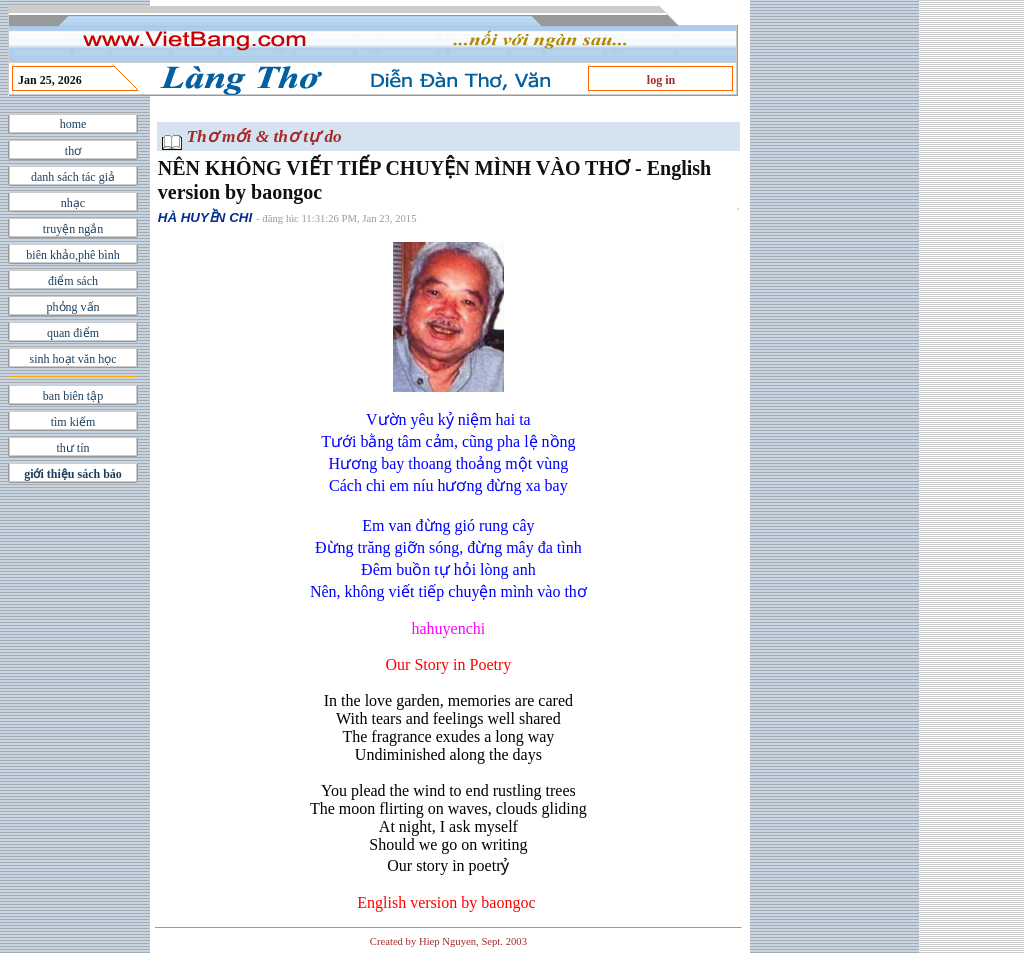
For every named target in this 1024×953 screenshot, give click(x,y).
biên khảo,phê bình (72, 255)
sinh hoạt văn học (73, 359)
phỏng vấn (73, 307)
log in (661, 80)
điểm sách (73, 281)
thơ (73, 151)
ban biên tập (73, 396)
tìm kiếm (73, 422)
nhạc (73, 203)
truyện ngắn (73, 229)
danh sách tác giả (73, 177)
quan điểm (73, 333)
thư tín (72, 448)
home (73, 124)
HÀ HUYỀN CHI (205, 217)
